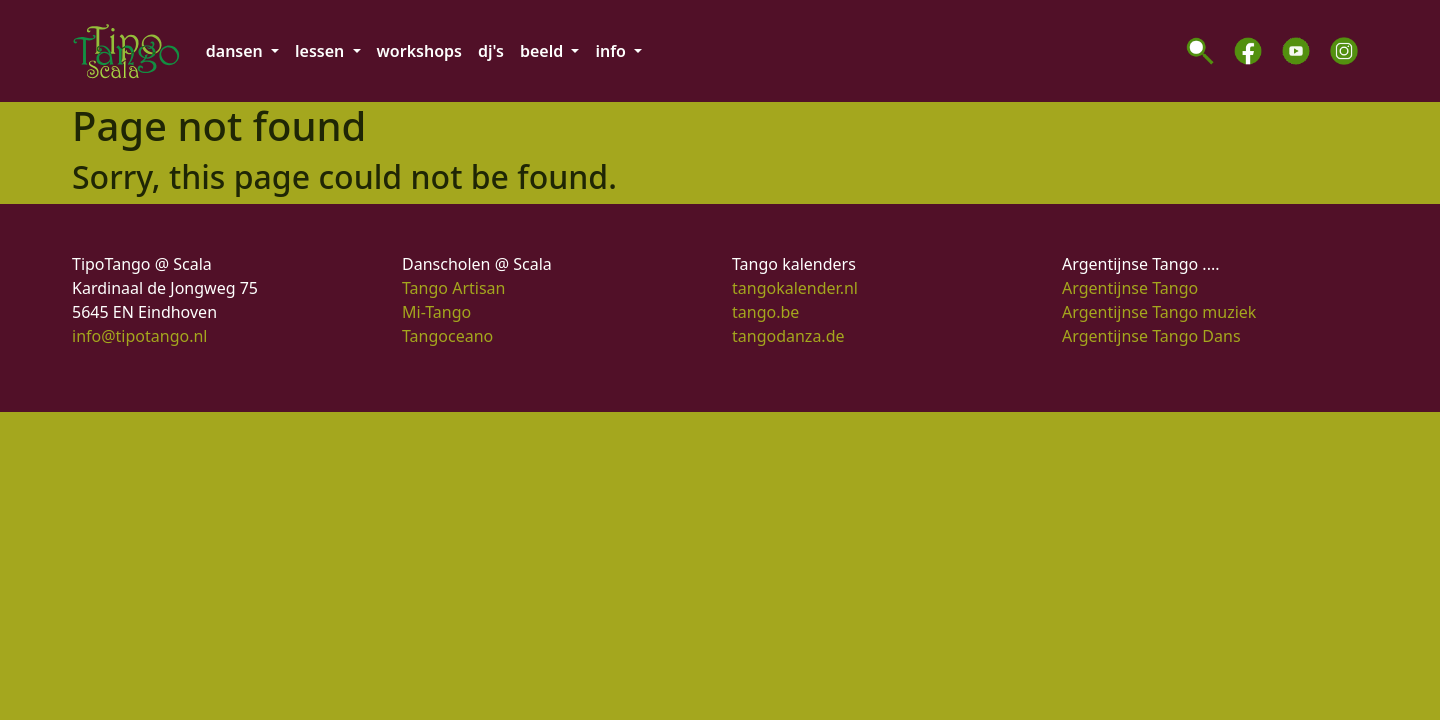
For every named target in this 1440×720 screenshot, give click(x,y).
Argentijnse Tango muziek (1159, 312)
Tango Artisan (453, 288)
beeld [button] (543, 51)
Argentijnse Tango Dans (1151, 336)
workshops (419, 51)
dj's (491, 51)
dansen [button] (236, 51)
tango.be (765, 312)
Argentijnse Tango (1130, 288)
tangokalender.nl (795, 288)
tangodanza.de (788, 336)
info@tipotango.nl (139, 336)
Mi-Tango (436, 312)
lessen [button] (321, 51)
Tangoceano (447, 336)
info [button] (612, 51)
